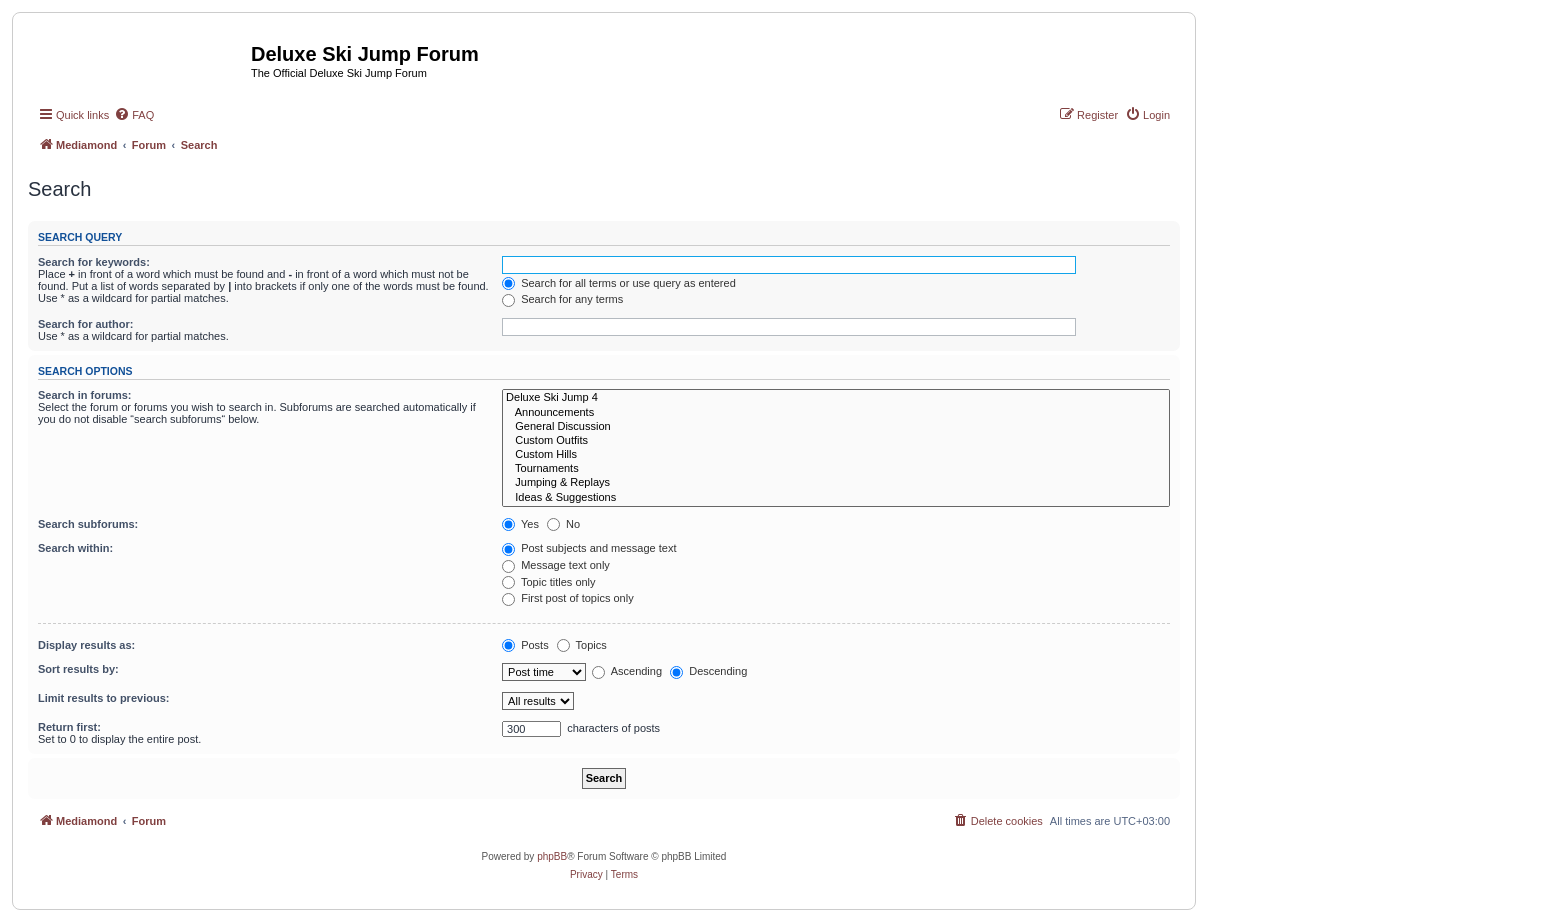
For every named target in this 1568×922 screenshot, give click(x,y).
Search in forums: (85, 395)
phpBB (552, 856)
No (563, 524)
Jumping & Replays (836, 483)
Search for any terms (562, 299)
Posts (525, 645)
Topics (582, 645)
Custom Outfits (836, 441)
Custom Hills (836, 455)
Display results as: (86, 645)
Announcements (836, 413)
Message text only (556, 565)
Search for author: (85, 324)
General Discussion (836, 427)
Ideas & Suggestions (836, 498)
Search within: (75, 548)
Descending (708, 671)
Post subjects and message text (589, 548)
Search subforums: (88, 524)
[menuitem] (134, 115)
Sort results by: (78, 669)
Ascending (627, 671)
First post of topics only (568, 598)
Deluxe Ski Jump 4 (836, 398)
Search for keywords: (94, 262)
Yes (520, 524)
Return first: (69, 727)
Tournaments (836, 469)
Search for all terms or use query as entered (619, 283)
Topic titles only (548, 582)
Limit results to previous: (103, 698)
